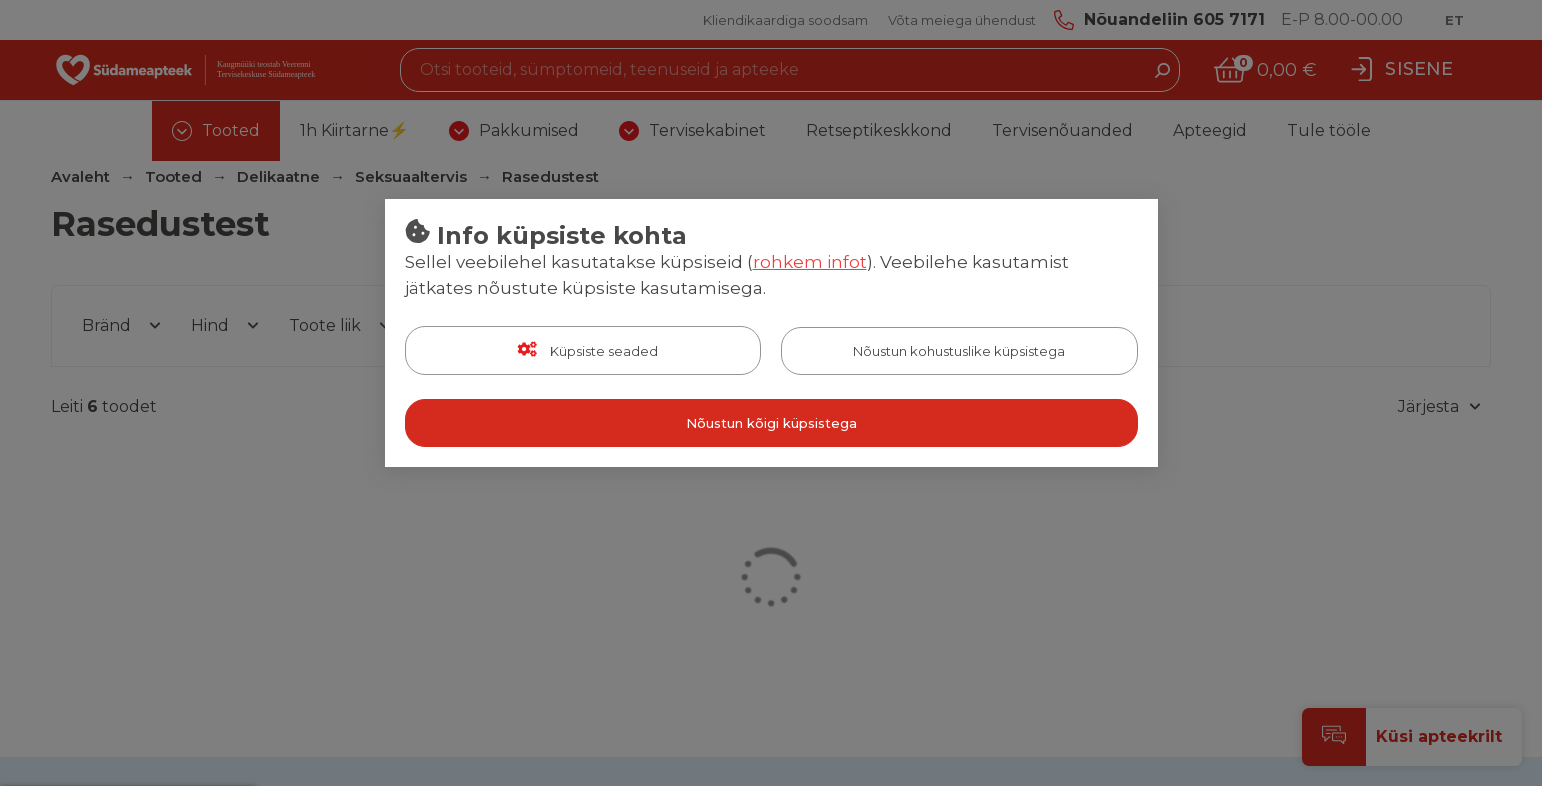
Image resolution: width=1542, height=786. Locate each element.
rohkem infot (810, 262)
